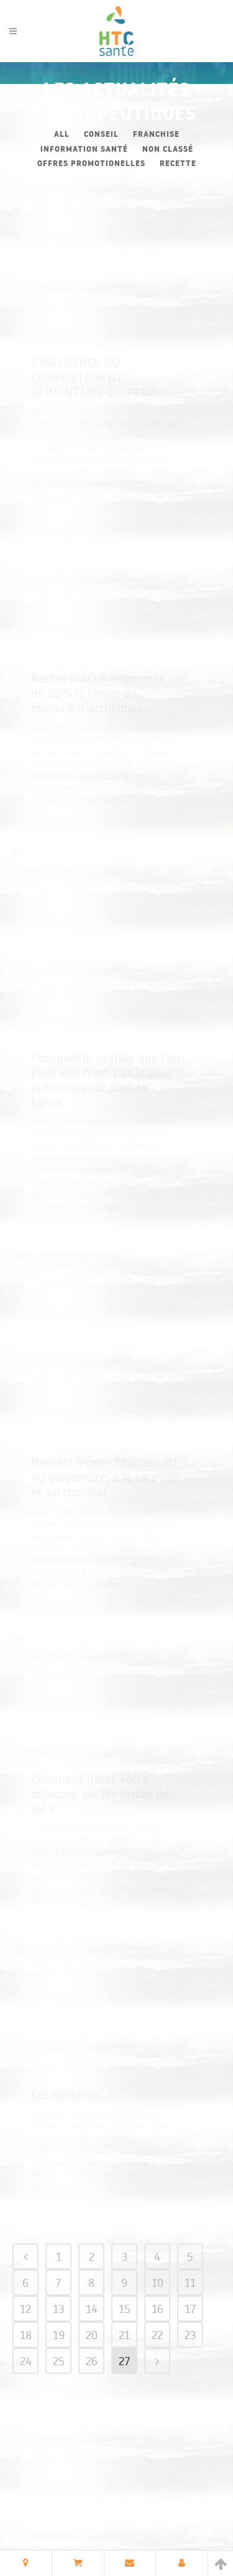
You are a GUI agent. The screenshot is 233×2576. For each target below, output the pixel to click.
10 (157, 2270)
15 (124, 2296)
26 (92, 2348)
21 (124, 2322)
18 (26, 2322)
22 (157, 2322)
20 (92, 2322)
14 (92, 2296)
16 (157, 2296)
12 (25, 2296)
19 (59, 2322)
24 (26, 2348)
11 (190, 2270)
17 (190, 2296)
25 (59, 2348)
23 (190, 2322)
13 (58, 2296)
